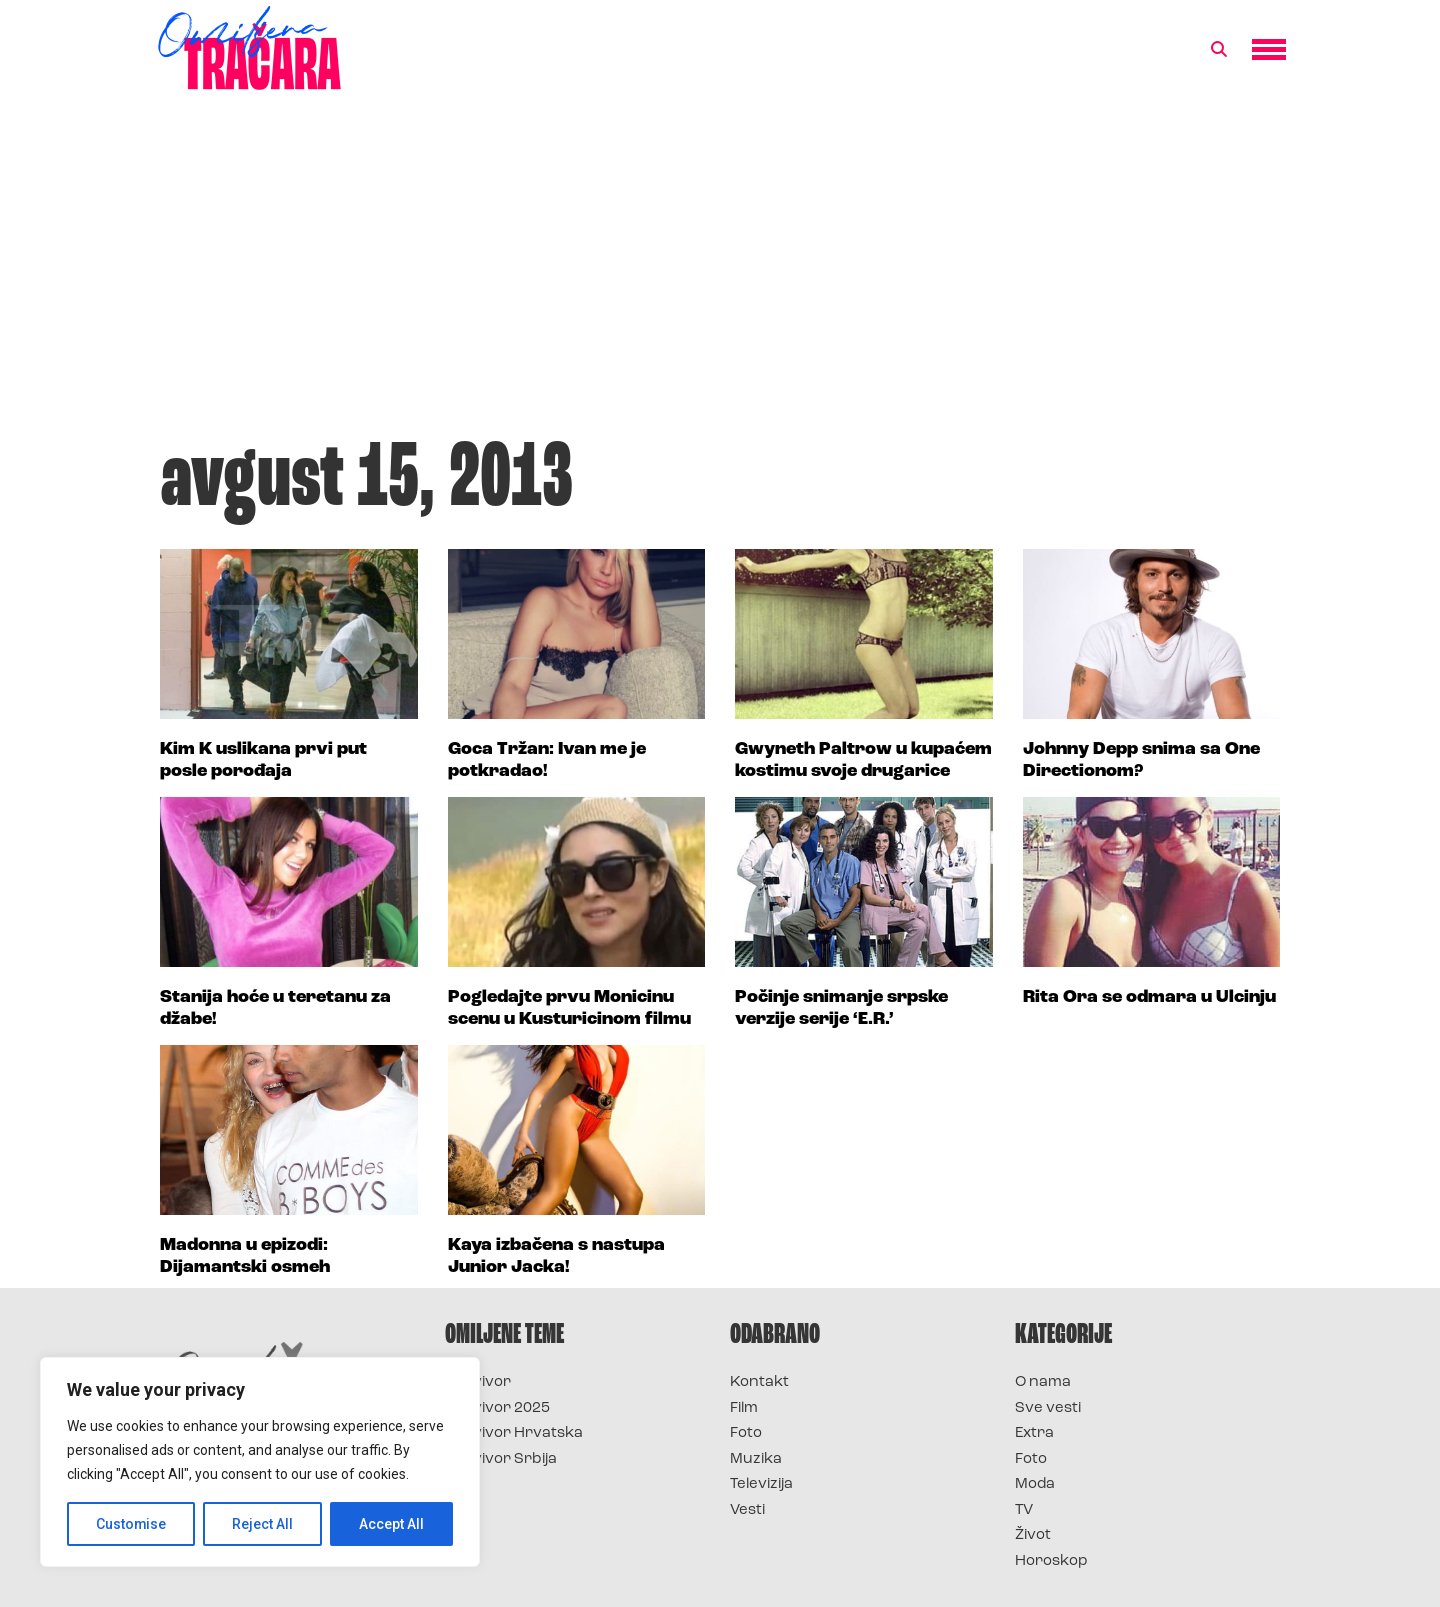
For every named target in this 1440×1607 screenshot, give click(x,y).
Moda (1035, 1484)
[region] (260, 1462)
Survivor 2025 (497, 1408)
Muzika (756, 1459)
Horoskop (1051, 1561)
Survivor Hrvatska (514, 1433)
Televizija (761, 1484)
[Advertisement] (720, 274)
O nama (1043, 1382)
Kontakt (759, 1382)
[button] (1219, 50)
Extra (1034, 1433)
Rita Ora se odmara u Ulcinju (1149, 997)
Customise (131, 1524)
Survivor (478, 1382)
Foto (746, 1433)
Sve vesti (1048, 1408)
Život (1033, 1535)
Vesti (747, 1510)
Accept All (391, 1524)
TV (1024, 1510)
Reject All (263, 1524)
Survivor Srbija (501, 1459)
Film (744, 1408)
